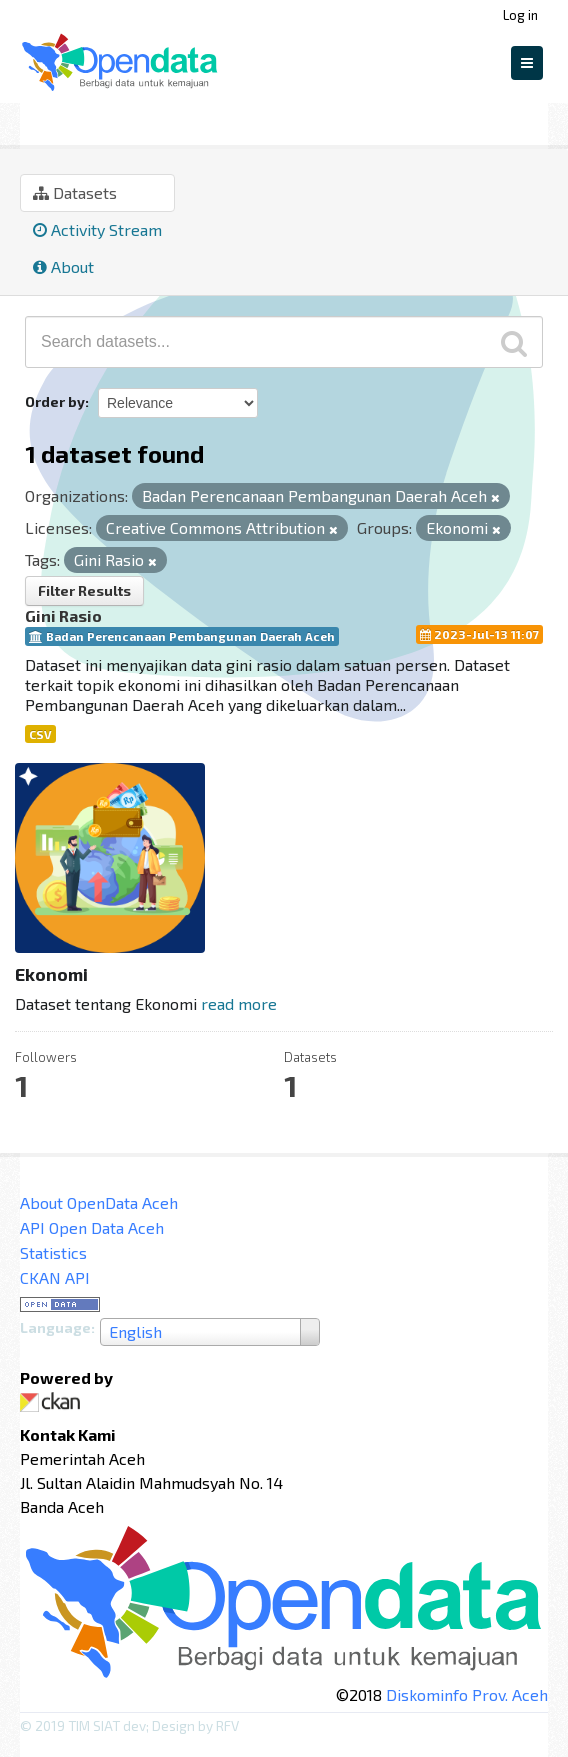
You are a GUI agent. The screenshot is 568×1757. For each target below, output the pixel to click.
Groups (52, 121)
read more (239, 1003)
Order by (55, 401)
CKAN (54, 1402)
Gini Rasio (63, 615)
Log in (520, 15)
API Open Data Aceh (92, 1227)
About (63, 266)
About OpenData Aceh (99, 1202)
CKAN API (55, 1277)
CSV (40, 734)
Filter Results (84, 590)
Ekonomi (143, 121)
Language (55, 1327)
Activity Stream (97, 229)
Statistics (53, 1252)
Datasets (75, 192)
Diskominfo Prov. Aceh (467, 1694)
